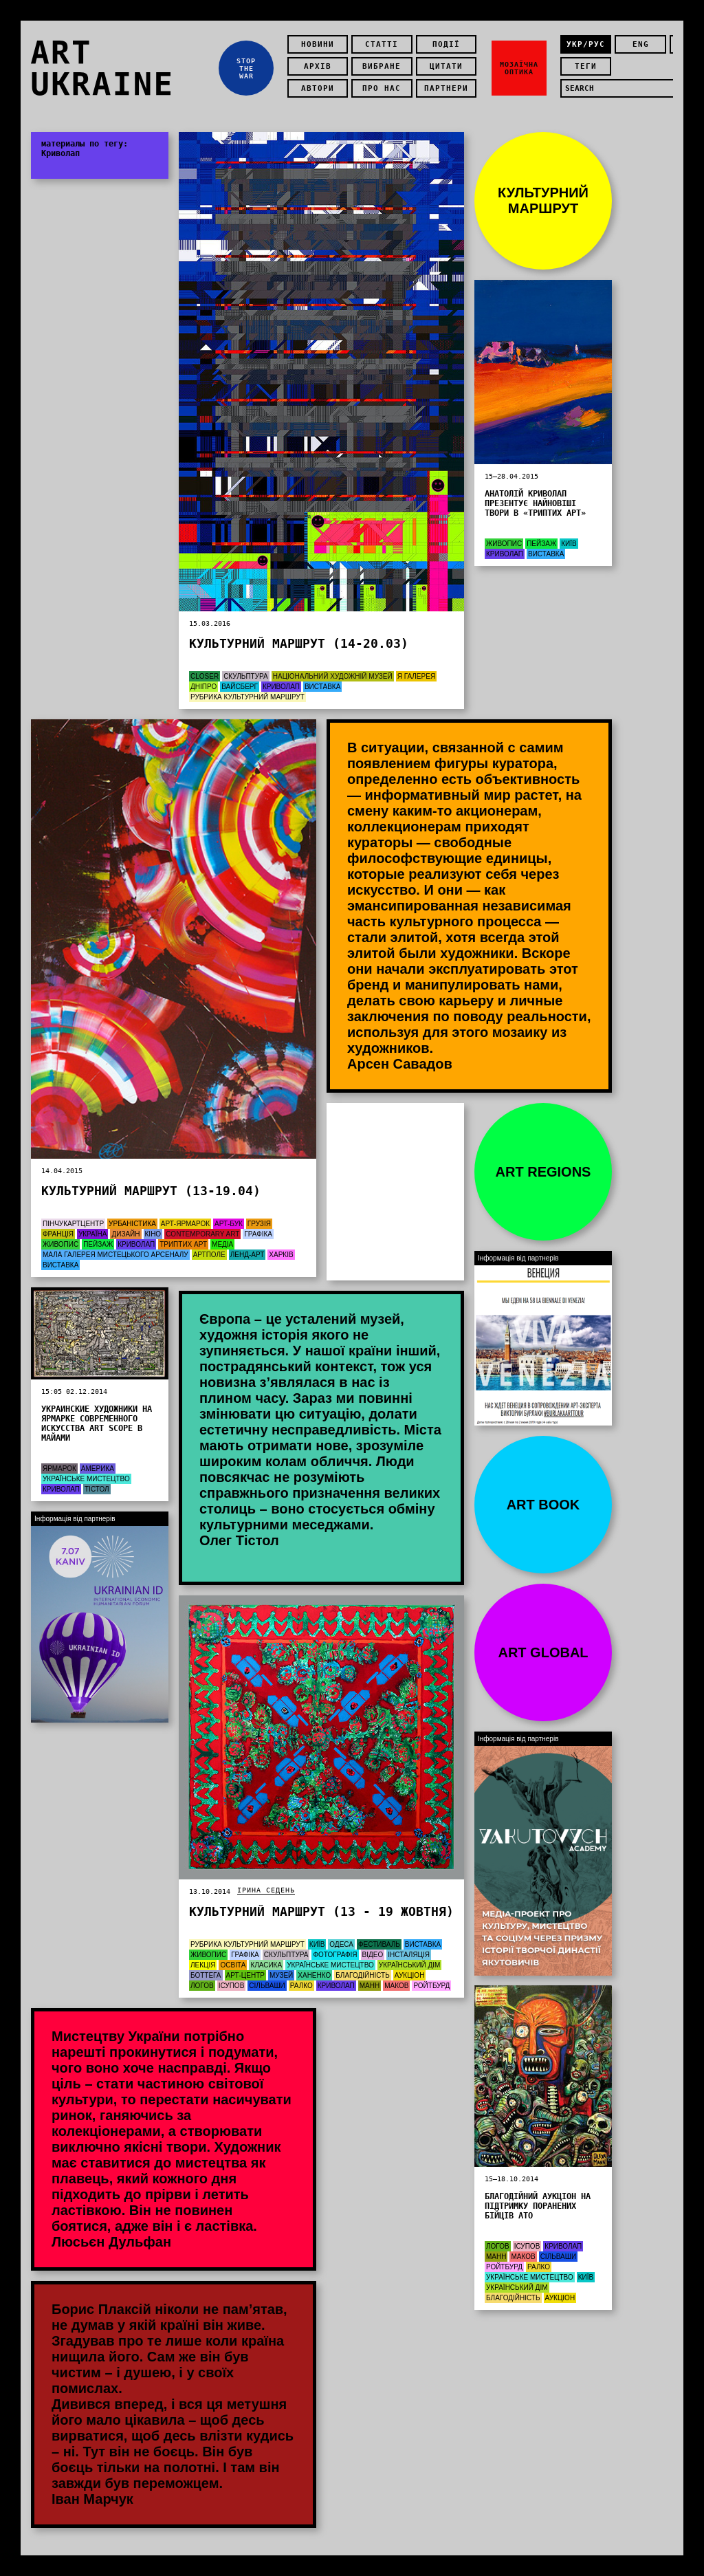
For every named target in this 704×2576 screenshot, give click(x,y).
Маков (396, 1985)
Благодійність (363, 1975)
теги (586, 66)
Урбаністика (132, 1223)
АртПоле (209, 1254)
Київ (568, 543)
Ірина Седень (266, 1890)
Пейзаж (98, 1244)
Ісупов (232, 1985)
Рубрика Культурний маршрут (247, 697)
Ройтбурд (431, 1985)
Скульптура (245, 676)
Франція (58, 1234)
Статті (381, 44)
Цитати (446, 66)
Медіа (222, 1244)
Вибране (381, 66)
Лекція (202, 1965)
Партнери (446, 88)
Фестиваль (379, 1944)
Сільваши (267, 1985)
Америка (97, 1468)
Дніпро (203, 686)
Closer (204, 676)
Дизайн (125, 1234)
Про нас (381, 88)
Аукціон (410, 1975)
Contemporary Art (202, 1234)
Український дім (410, 1965)
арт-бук (228, 1223)
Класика (266, 1965)
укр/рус (585, 44)
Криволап (281, 686)
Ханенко (314, 1975)
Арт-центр (245, 1975)
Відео (373, 1954)
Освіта (232, 1965)
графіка (258, 1234)
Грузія (259, 1223)
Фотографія (335, 1954)
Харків (281, 1254)
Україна (92, 1234)
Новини (317, 44)
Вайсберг (239, 686)
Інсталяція (409, 1954)
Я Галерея (416, 676)
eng (640, 44)
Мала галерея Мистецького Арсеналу (115, 1254)
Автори (317, 88)
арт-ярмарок (185, 1223)
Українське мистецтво (86, 1479)
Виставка (322, 686)
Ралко (301, 1985)
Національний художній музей (333, 676)
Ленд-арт (247, 1254)
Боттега (205, 1975)
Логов (202, 1985)
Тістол (97, 1489)
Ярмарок (59, 1468)
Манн (370, 1985)
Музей (281, 1975)
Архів (317, 66)
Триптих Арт (183, 1244)
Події (446, 44)
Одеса (341, 1944)
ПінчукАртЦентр (73, 1223)
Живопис (60, 1244)
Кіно (153, 1234)
